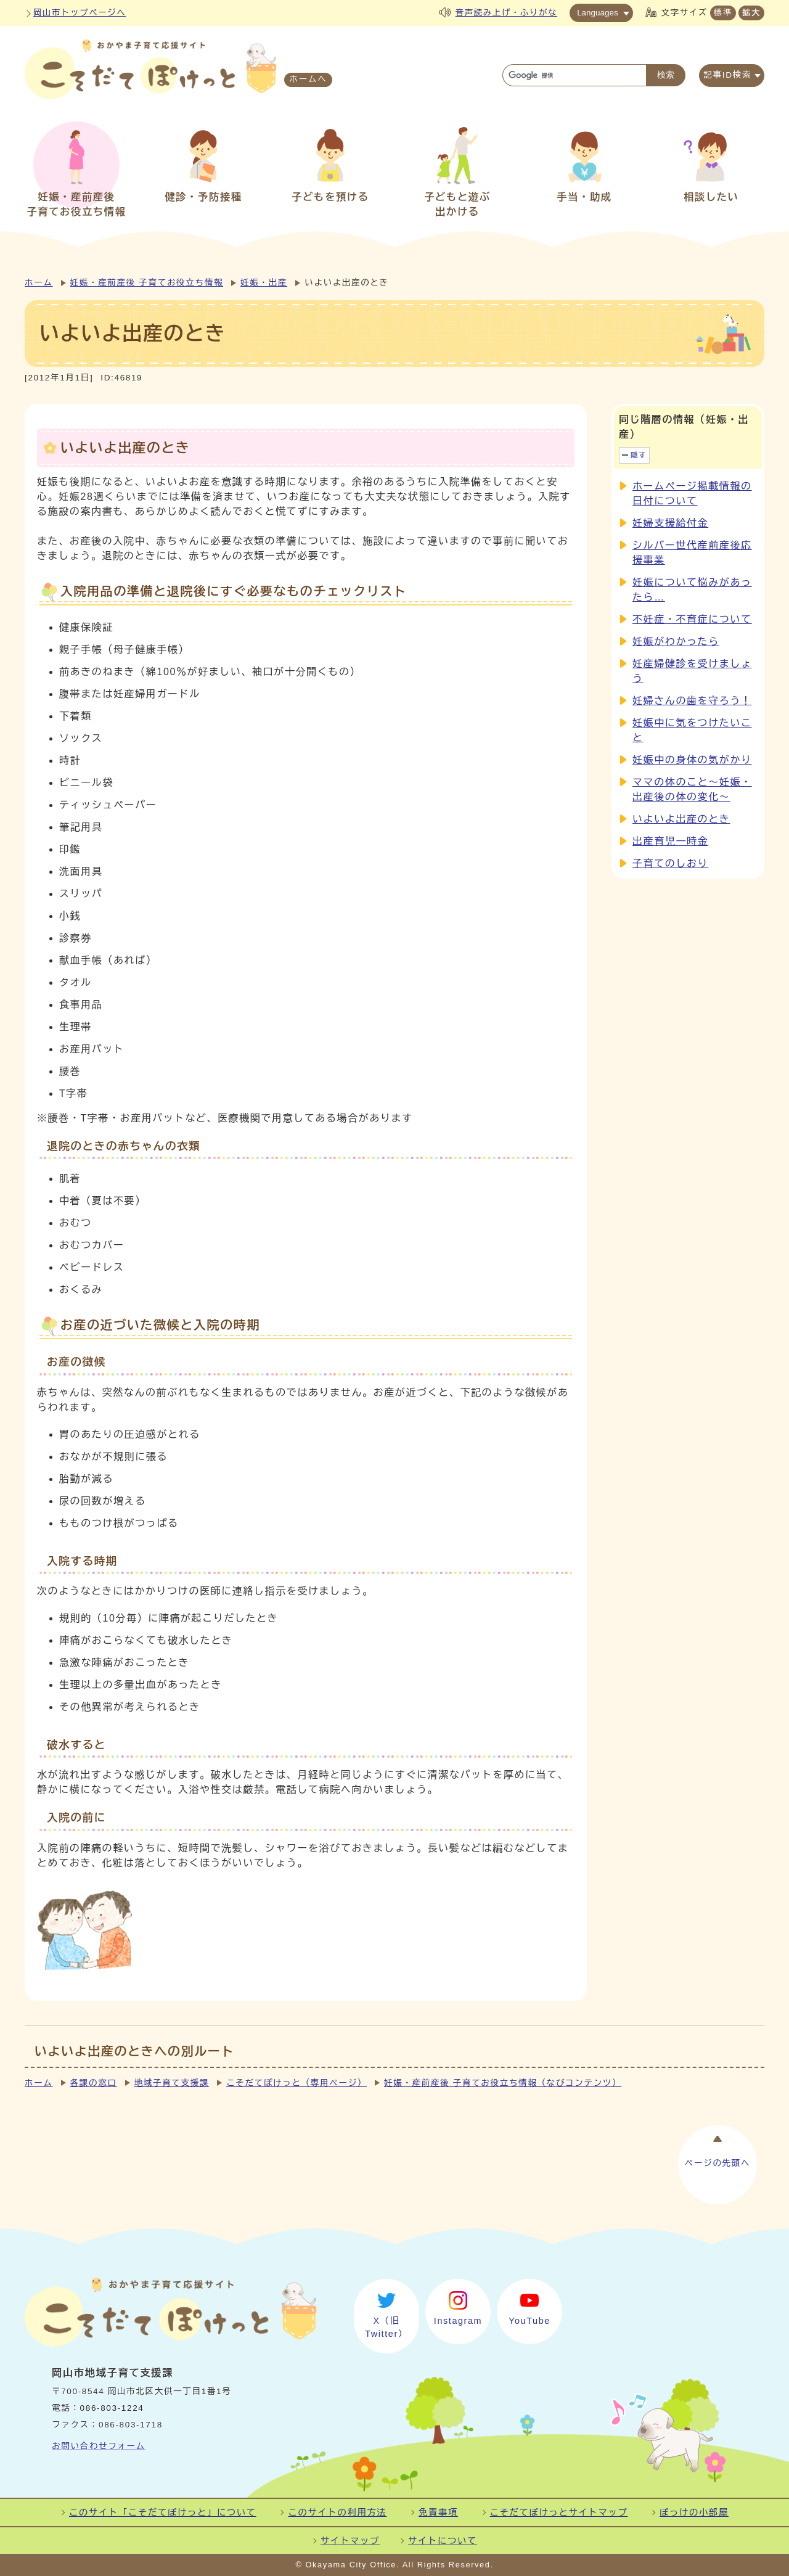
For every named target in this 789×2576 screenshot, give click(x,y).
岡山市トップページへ (79, 12)
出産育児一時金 (670, 841)
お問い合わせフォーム (98, 2446)
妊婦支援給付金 (670, 523)
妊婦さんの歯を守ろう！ (692, 700)
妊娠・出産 (263, 282)
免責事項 (438, 2512)
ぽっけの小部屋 (694, 2512)
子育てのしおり (670, 863)
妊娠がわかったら (675, 641)
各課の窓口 (93, 2083)
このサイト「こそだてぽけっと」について (162, 2512)
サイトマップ (350, 2541)
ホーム (39, 282)
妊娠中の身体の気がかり (692, 760)
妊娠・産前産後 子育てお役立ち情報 (146, 282)
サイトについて (442, 2541)
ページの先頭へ (717, 2161)
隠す (639, 455)
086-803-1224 (112, 2408)
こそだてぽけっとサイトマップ (559, 2512)
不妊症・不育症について (692, 619)
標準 (723, 12)
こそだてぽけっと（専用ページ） (296, 2083)
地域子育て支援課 (172, 2083)
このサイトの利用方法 (337, 2512)
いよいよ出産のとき (681, 819)
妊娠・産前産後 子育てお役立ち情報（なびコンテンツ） (502, 2083)
